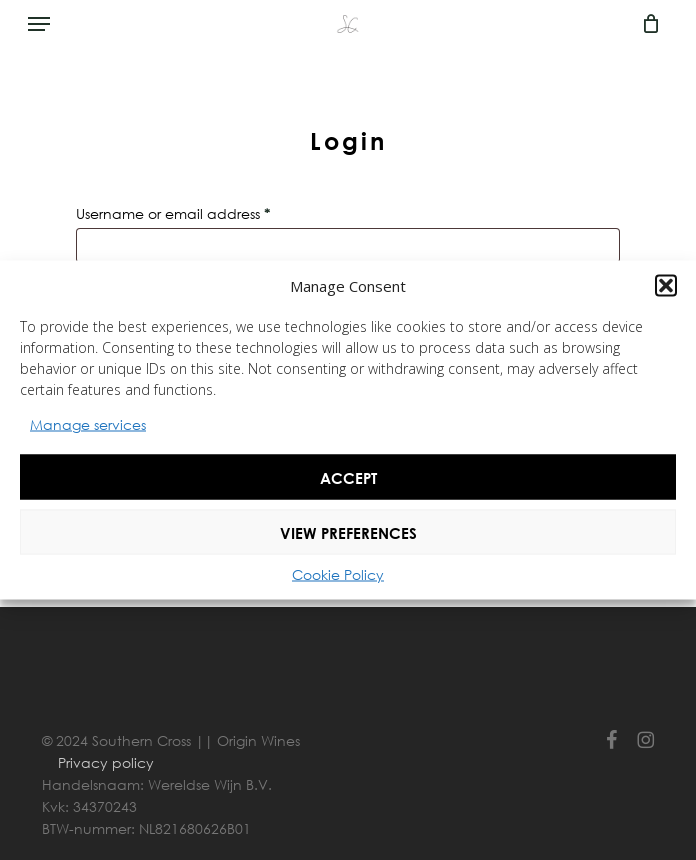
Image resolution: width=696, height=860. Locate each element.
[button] (666, 286)
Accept (348, 477)
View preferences (348, 532)
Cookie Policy (338, 574)
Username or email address (204, 211)
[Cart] (645, 24)
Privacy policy (106, 762)
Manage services (88, 424)
